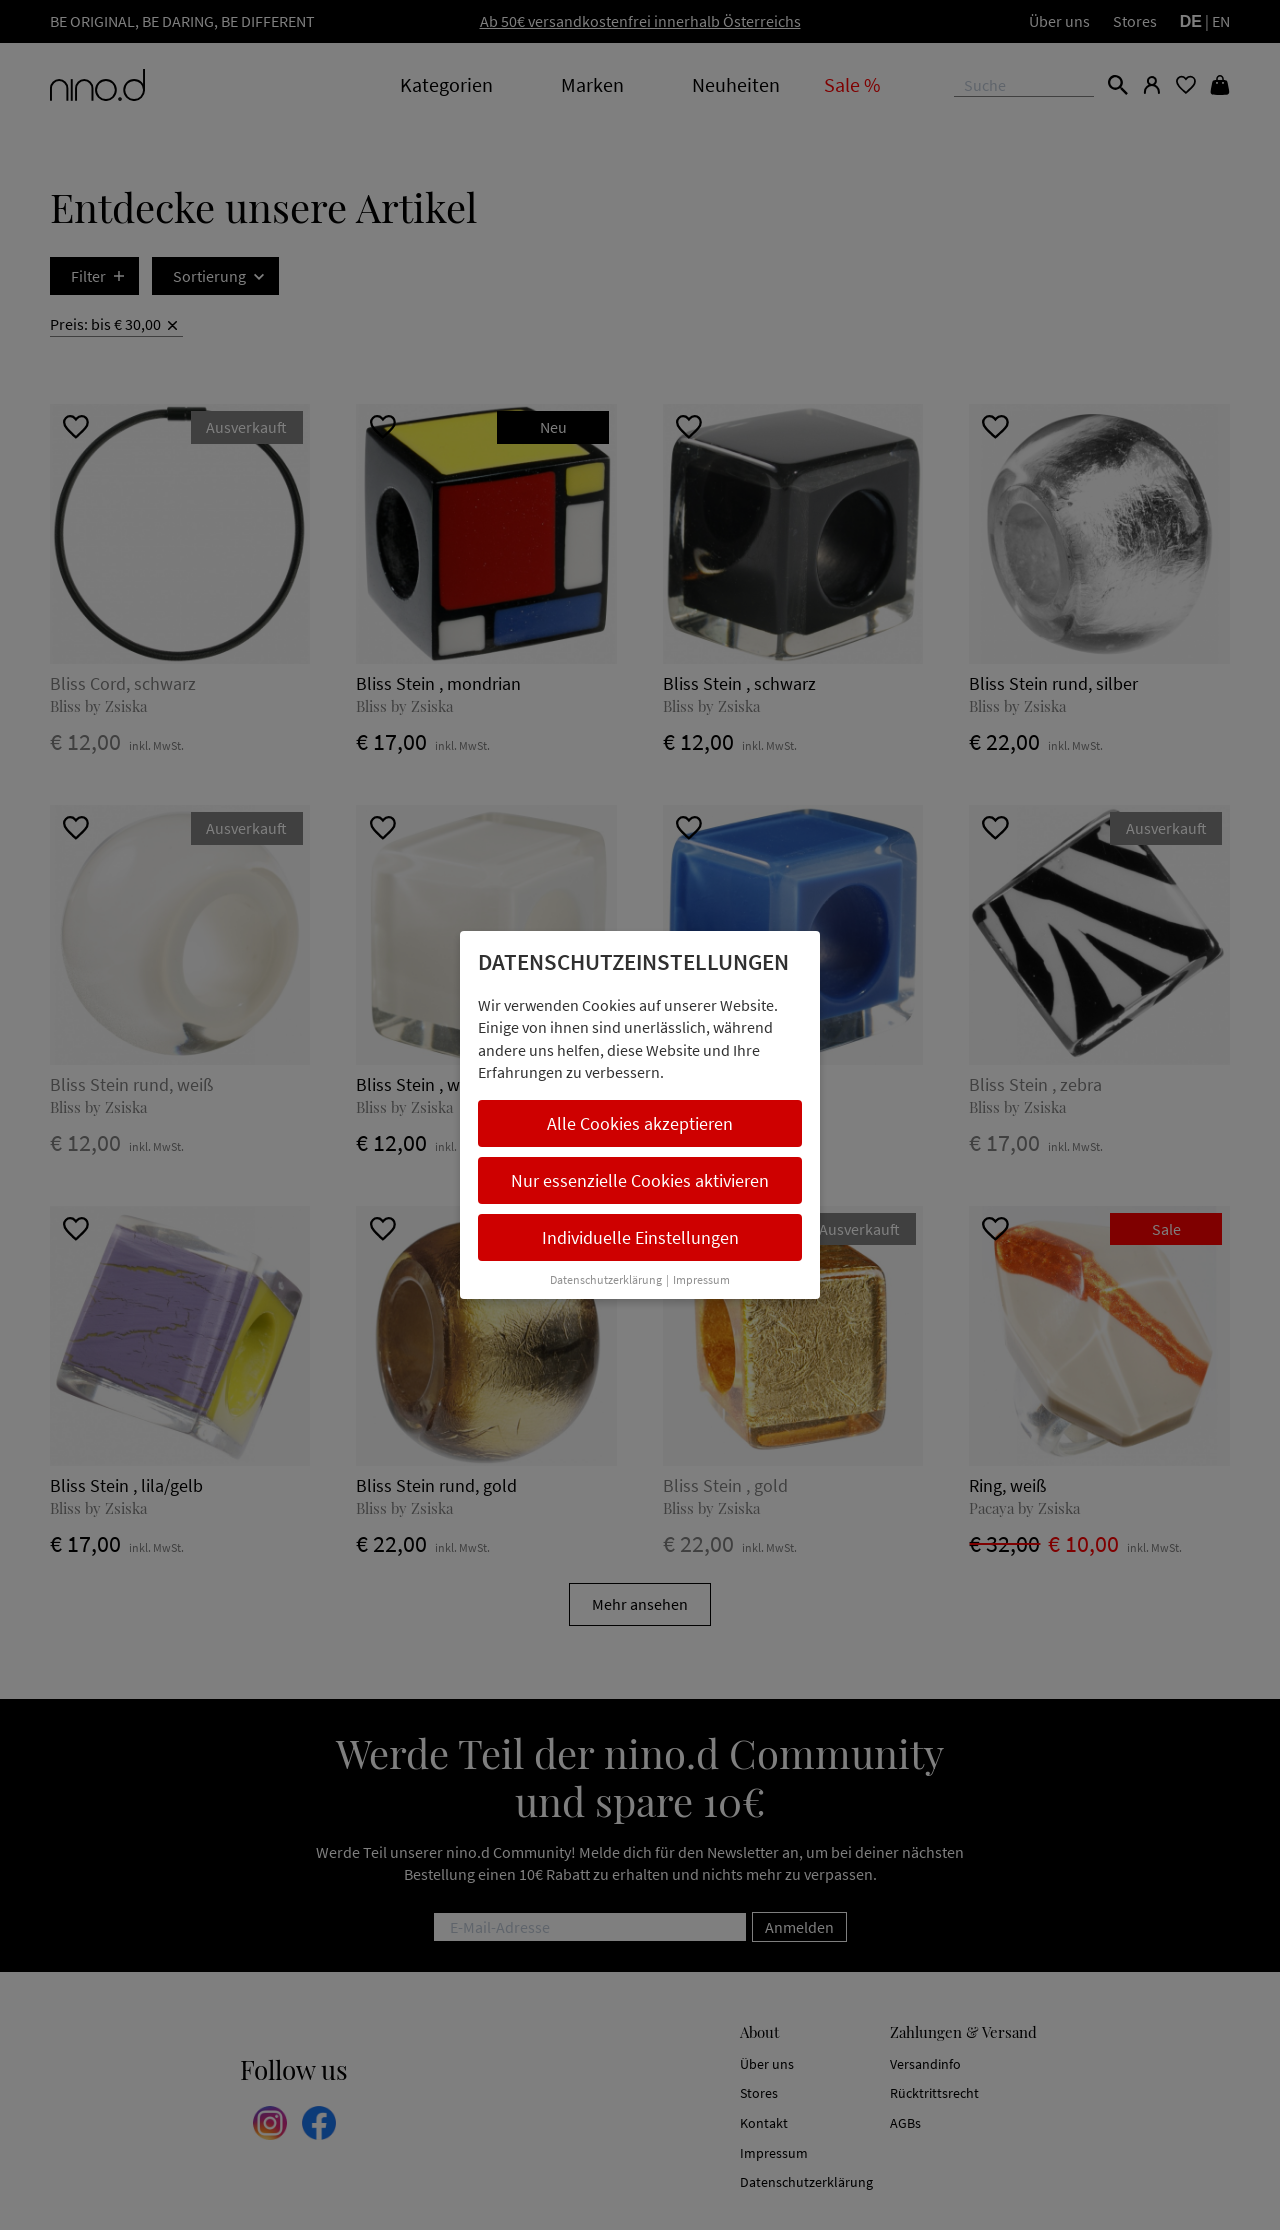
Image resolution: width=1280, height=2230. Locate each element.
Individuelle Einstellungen (640, 1237)
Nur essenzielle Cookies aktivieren (640, 1180)
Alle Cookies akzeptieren (640, 1123)
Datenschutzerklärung (606, 1279)
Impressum (701, 1279)
